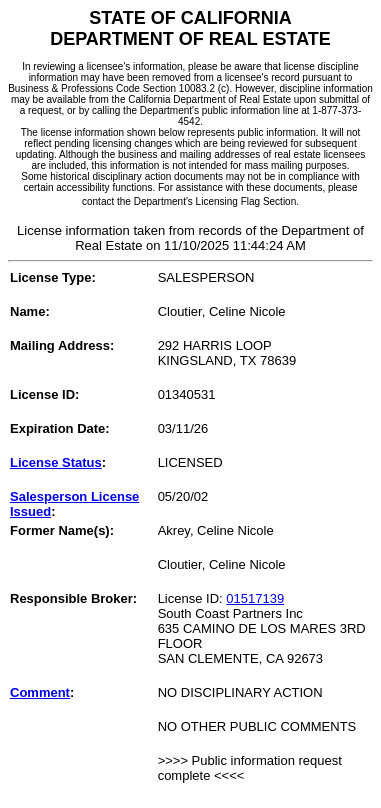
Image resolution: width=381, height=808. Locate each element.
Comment (40, 692)
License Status (56, 462)
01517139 (255, 598)
